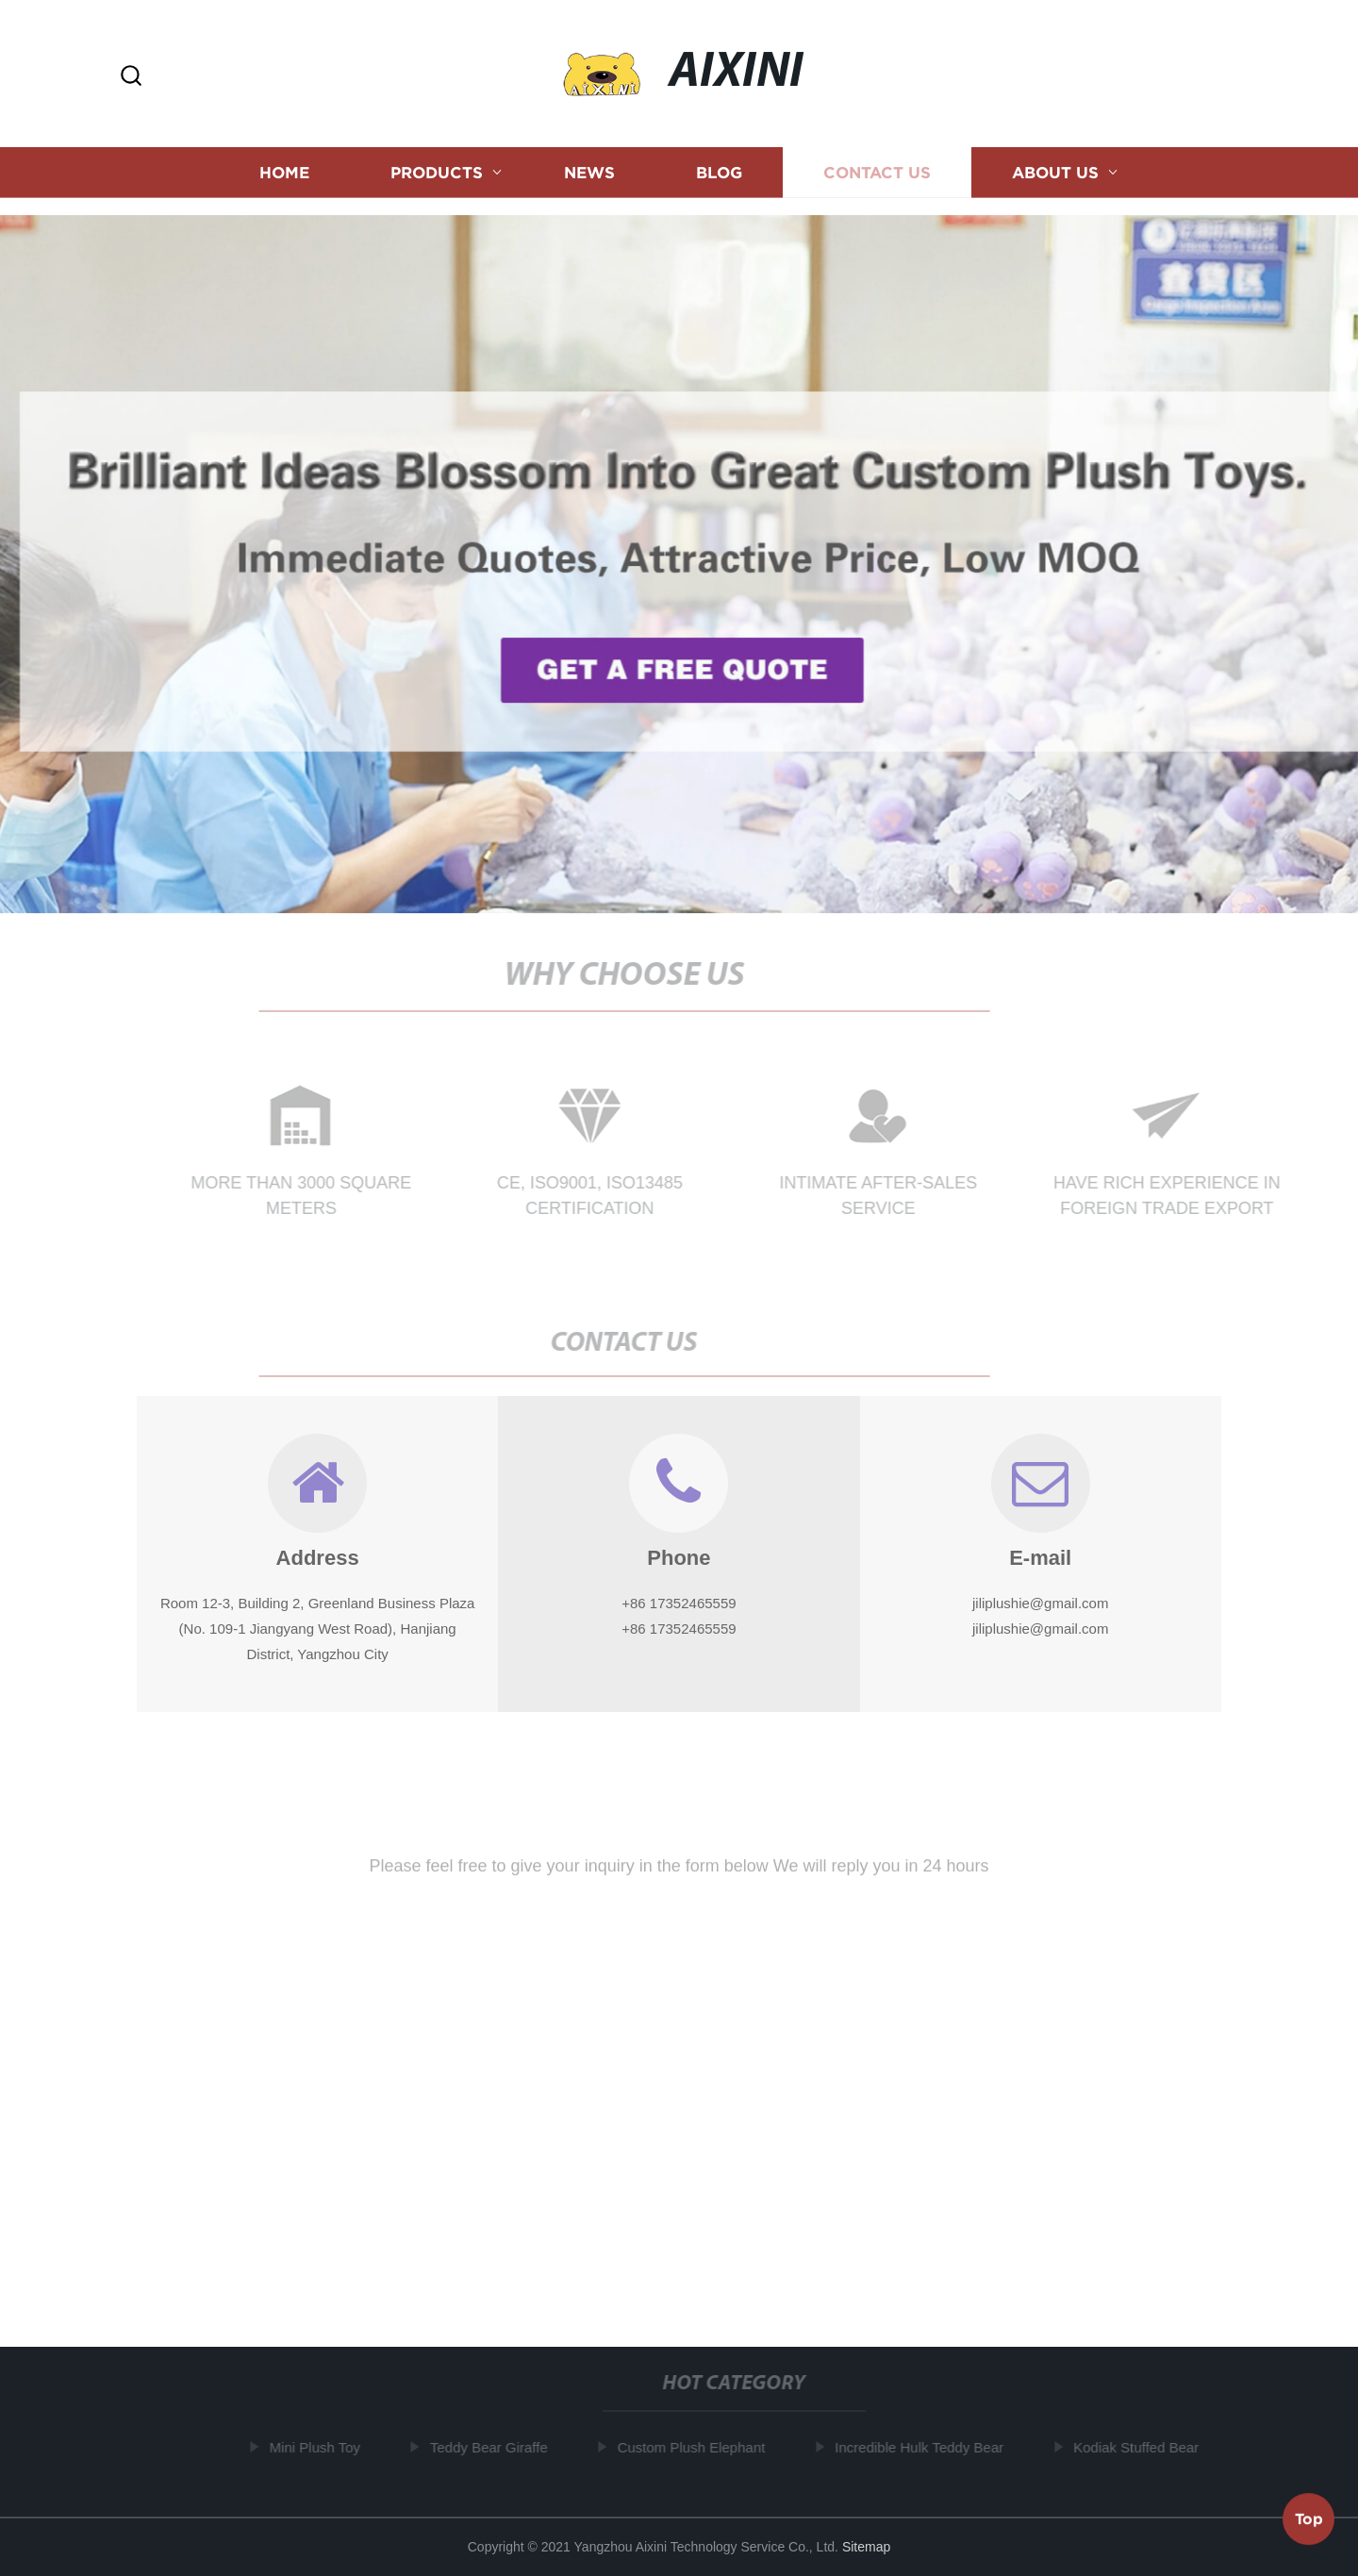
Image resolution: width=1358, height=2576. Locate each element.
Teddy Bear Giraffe (493, 2447)
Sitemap (866, 2546)
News (589, 169)
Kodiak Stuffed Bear (1139, 2447)
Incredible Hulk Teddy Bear (922, 2447)
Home (284, 169)
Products (436, 169)
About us (1055, 169)
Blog (719, 169)
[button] (131, 76)
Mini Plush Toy (318, 2447)
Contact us (877, 169)
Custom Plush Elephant (695, 2447)
